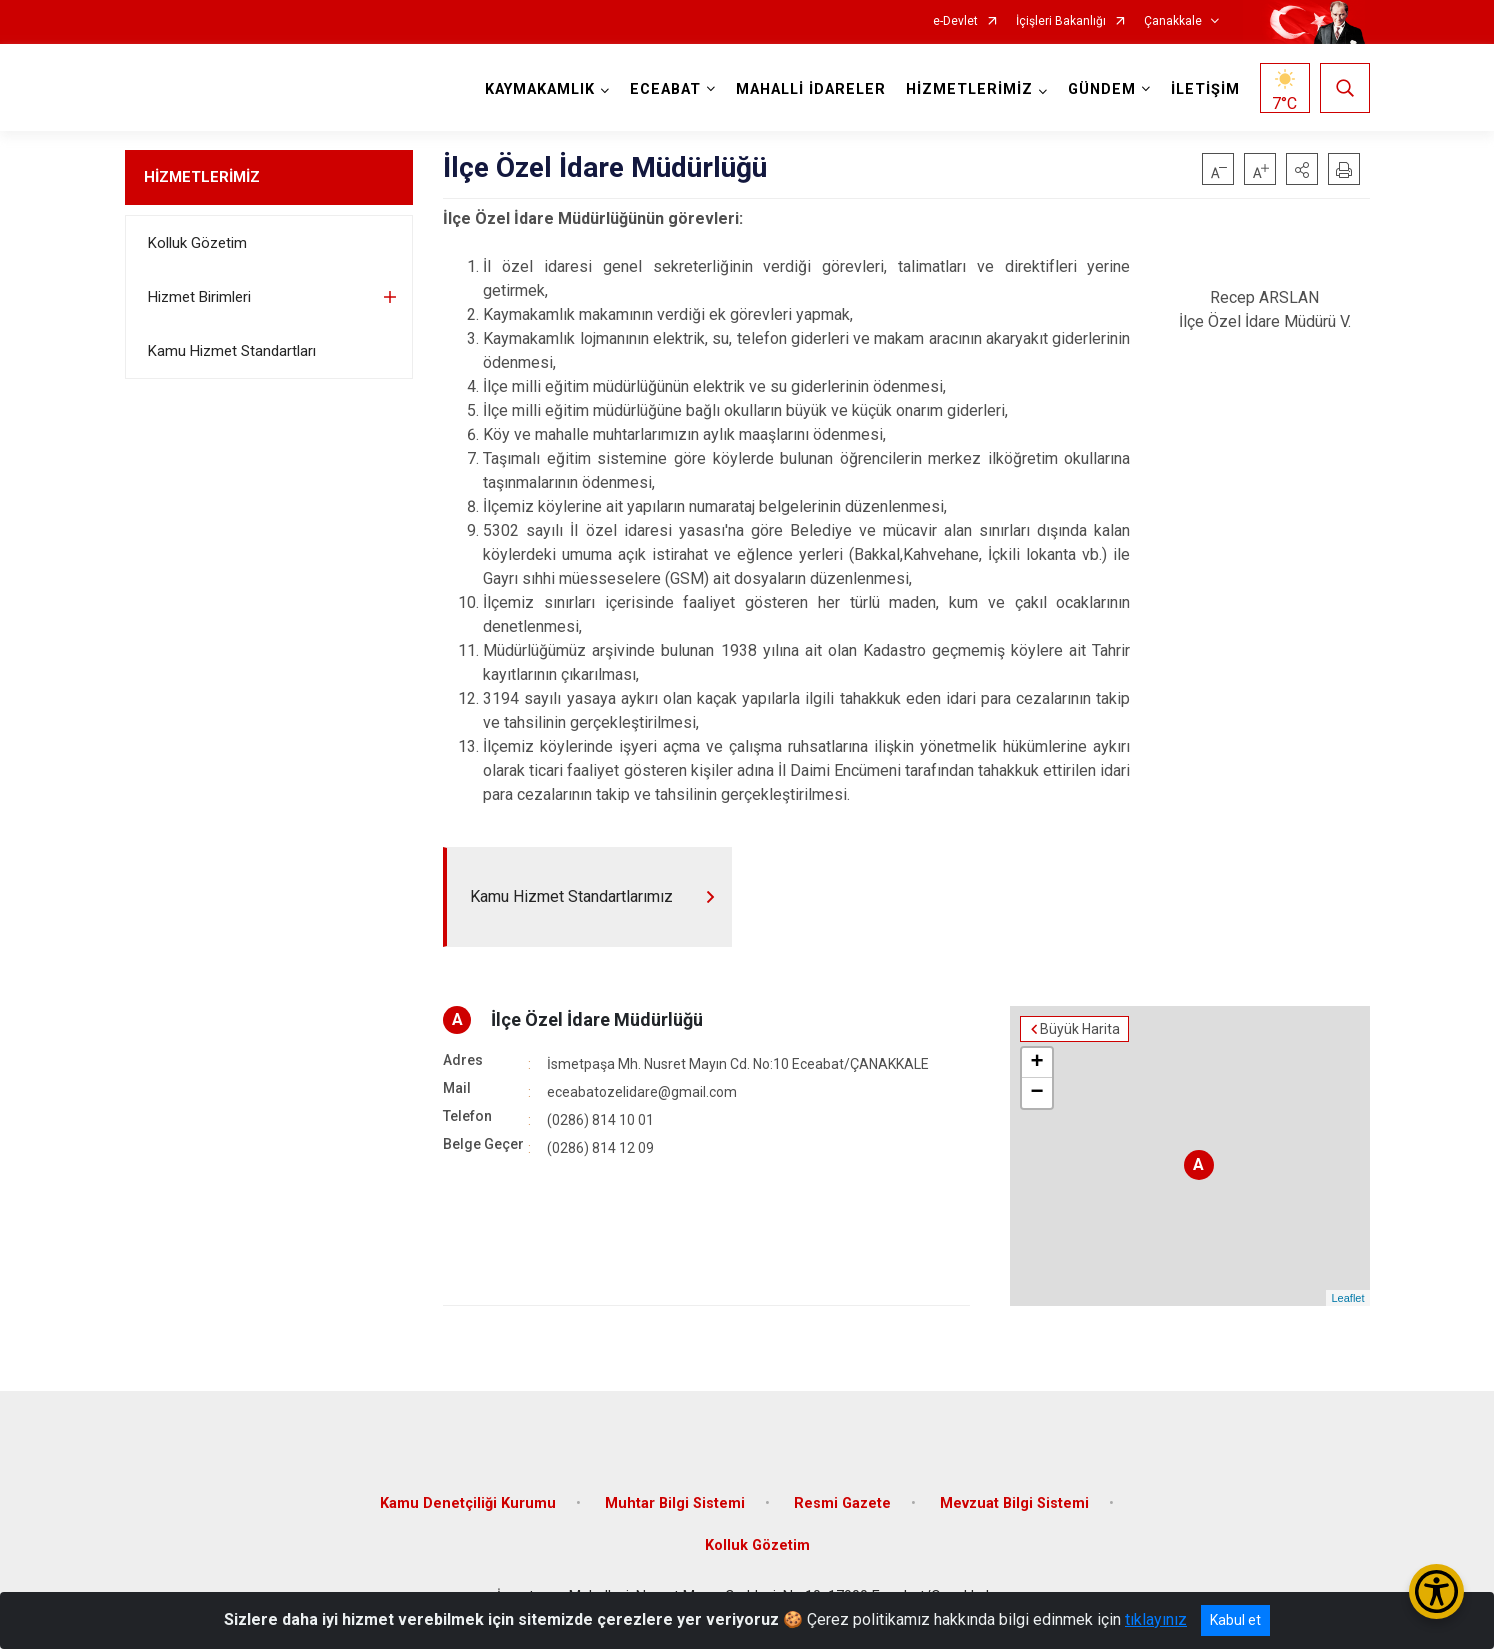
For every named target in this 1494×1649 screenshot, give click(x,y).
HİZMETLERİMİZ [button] (969, 89)
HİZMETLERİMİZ (202, 177)
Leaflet (1347, 1298)
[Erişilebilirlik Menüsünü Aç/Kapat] (1436, 1591)
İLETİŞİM (1205, 89)
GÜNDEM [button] (1102, 89)
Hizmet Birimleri (199, 297)
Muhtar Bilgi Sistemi (675, 1503)
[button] (1302, 169)
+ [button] (1036, 1063)
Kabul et (1235, 1620)
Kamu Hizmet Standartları (232, 351)
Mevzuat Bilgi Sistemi (1014, 1503)
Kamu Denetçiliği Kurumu (468, 1503)
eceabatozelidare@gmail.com (642, 1092)
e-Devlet (955, 21)
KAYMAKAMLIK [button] (540, 89)
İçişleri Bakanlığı (1061, 21)
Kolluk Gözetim (197, 243)
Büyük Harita (1080, 1029)
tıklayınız (1156, 1619)
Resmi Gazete (842, 1503)
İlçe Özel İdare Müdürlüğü (597, 1019)
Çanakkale (1173, 21)
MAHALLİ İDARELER (811, 89)
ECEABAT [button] (665, 89)
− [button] (1036, 1093)
